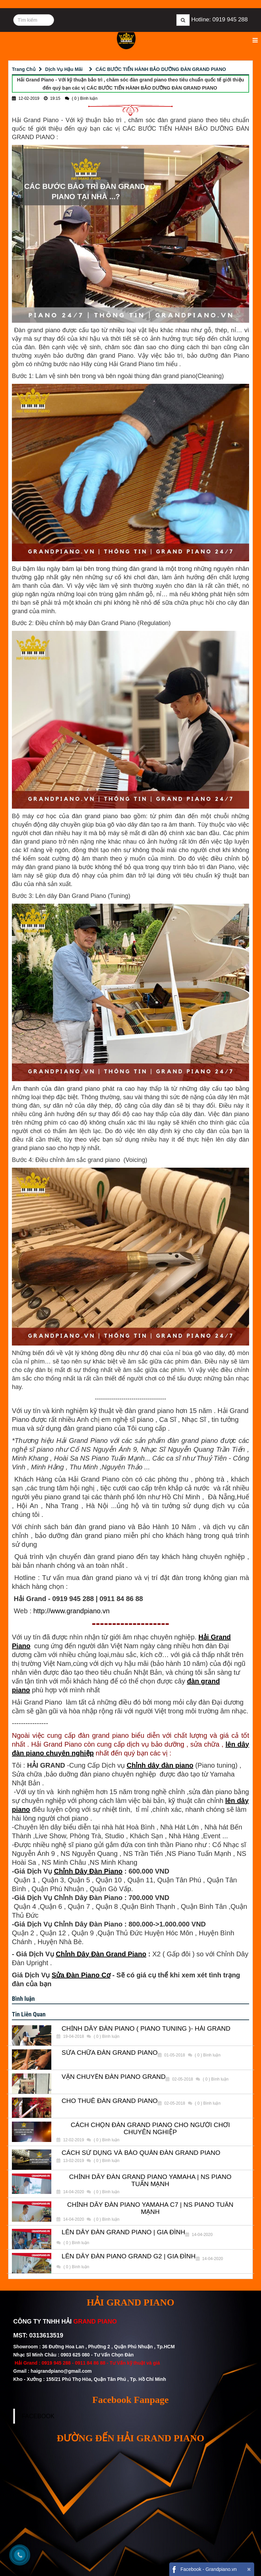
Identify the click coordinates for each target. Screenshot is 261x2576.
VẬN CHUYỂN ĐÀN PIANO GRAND (114, 2076)
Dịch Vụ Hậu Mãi (64, 69)
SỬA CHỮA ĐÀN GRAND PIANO (109, 2052)
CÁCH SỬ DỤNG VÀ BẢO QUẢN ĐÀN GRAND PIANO (141, 2152)
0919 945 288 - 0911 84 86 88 (73, 2363)
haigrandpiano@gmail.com (61, 2371)
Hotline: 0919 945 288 (219, 19)
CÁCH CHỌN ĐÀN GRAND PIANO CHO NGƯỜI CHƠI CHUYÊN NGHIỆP (150, 2129)
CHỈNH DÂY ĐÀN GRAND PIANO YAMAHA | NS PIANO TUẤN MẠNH (150, 2180)
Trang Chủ (24, 69)
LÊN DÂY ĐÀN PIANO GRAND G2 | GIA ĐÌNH (128, 2256)
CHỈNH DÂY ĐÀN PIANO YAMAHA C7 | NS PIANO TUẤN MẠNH (150, 2208)
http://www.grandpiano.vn (71, 1611)
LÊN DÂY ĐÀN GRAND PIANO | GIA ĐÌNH (123, 2232)
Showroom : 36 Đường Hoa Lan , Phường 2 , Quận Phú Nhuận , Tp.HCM (94, 2346)
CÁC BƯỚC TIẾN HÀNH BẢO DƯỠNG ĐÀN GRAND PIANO (160, 69)
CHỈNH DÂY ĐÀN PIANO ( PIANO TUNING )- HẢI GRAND (146, 2028)
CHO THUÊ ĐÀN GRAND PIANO (110, 2101)
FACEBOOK (38, 2416)
